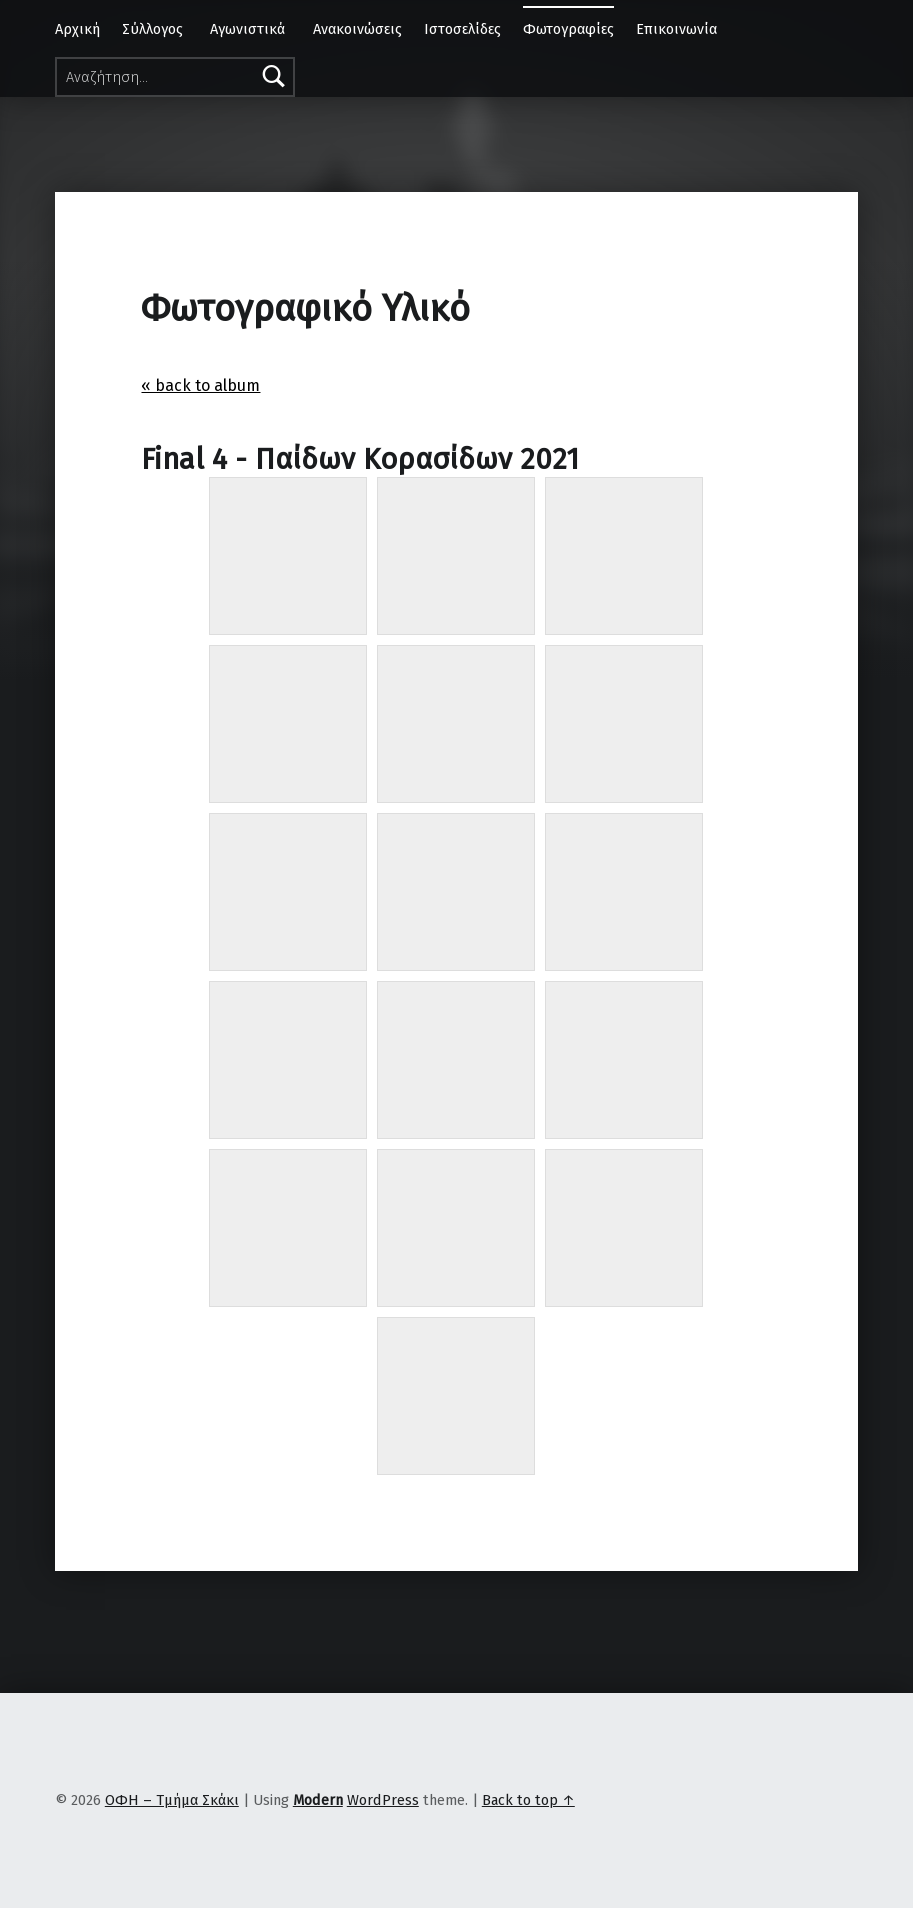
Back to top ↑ (528, 1800)
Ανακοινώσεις (357, 29)
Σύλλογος (152, 29)
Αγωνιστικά (247, 29)
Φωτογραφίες (568, 29)
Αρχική (77, 29)
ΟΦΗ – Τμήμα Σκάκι (172, 1800)
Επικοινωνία (676, 29)
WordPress (383, 1800)
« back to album (200, 385)
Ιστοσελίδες (462, 29)
